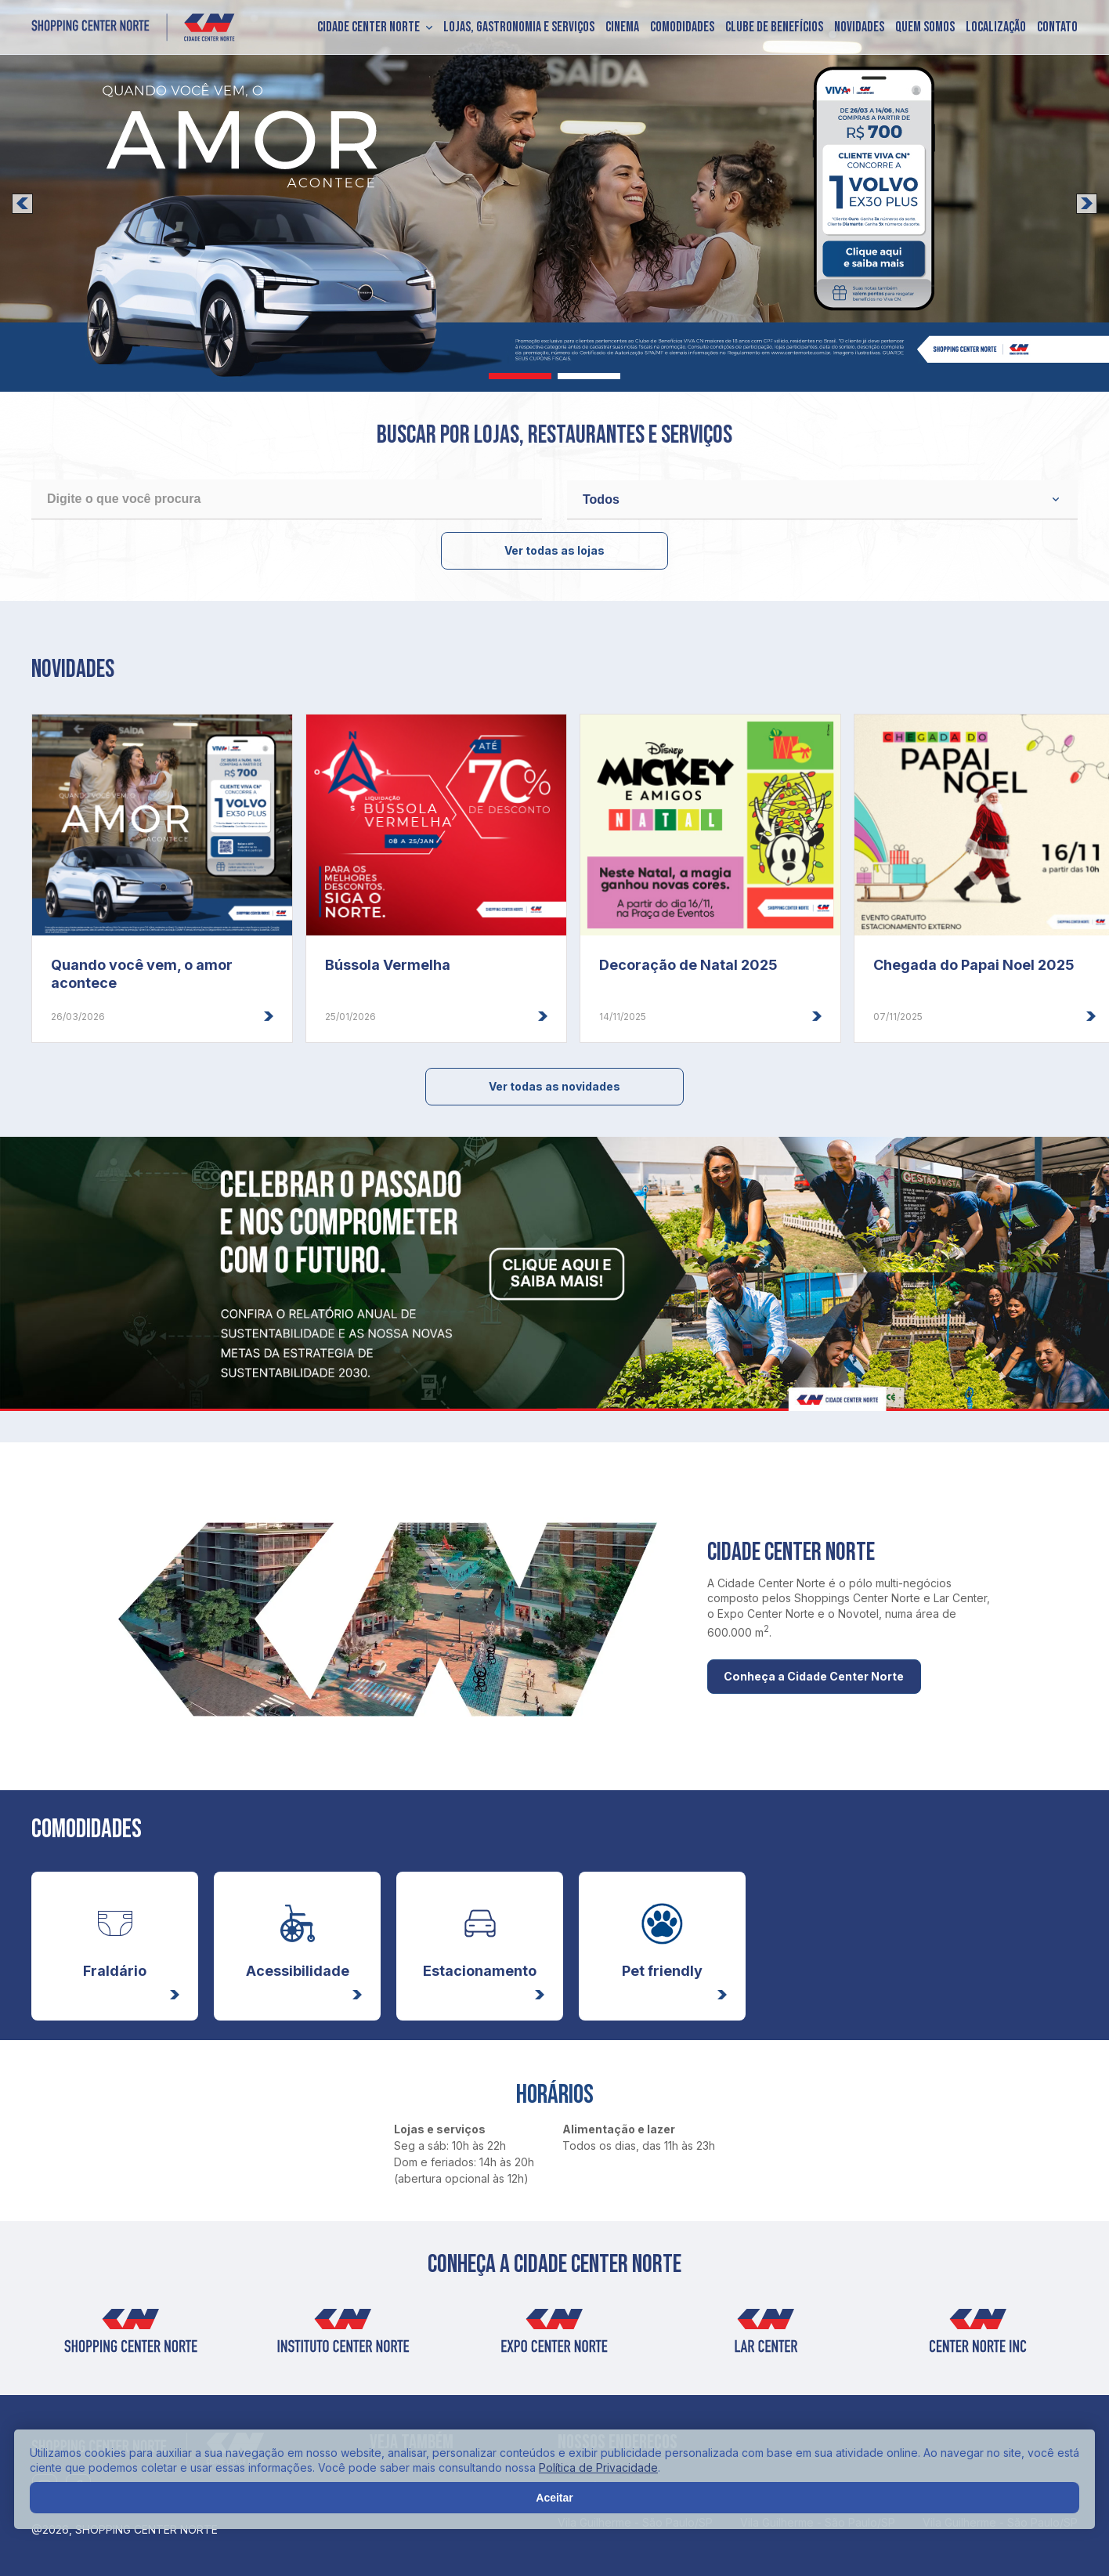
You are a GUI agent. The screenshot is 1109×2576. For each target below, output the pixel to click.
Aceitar (554, 2497)
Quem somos (925, 27)
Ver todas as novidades (554, 1086)
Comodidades (682, 27)
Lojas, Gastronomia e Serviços (518, 27)
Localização (996, 27)
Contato (1057, 27)
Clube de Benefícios (774, 27)
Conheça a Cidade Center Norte (827, 1676)
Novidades (859, 27)
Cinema (622, 27)
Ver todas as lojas (554, 550)
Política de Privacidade (598, 2467)
